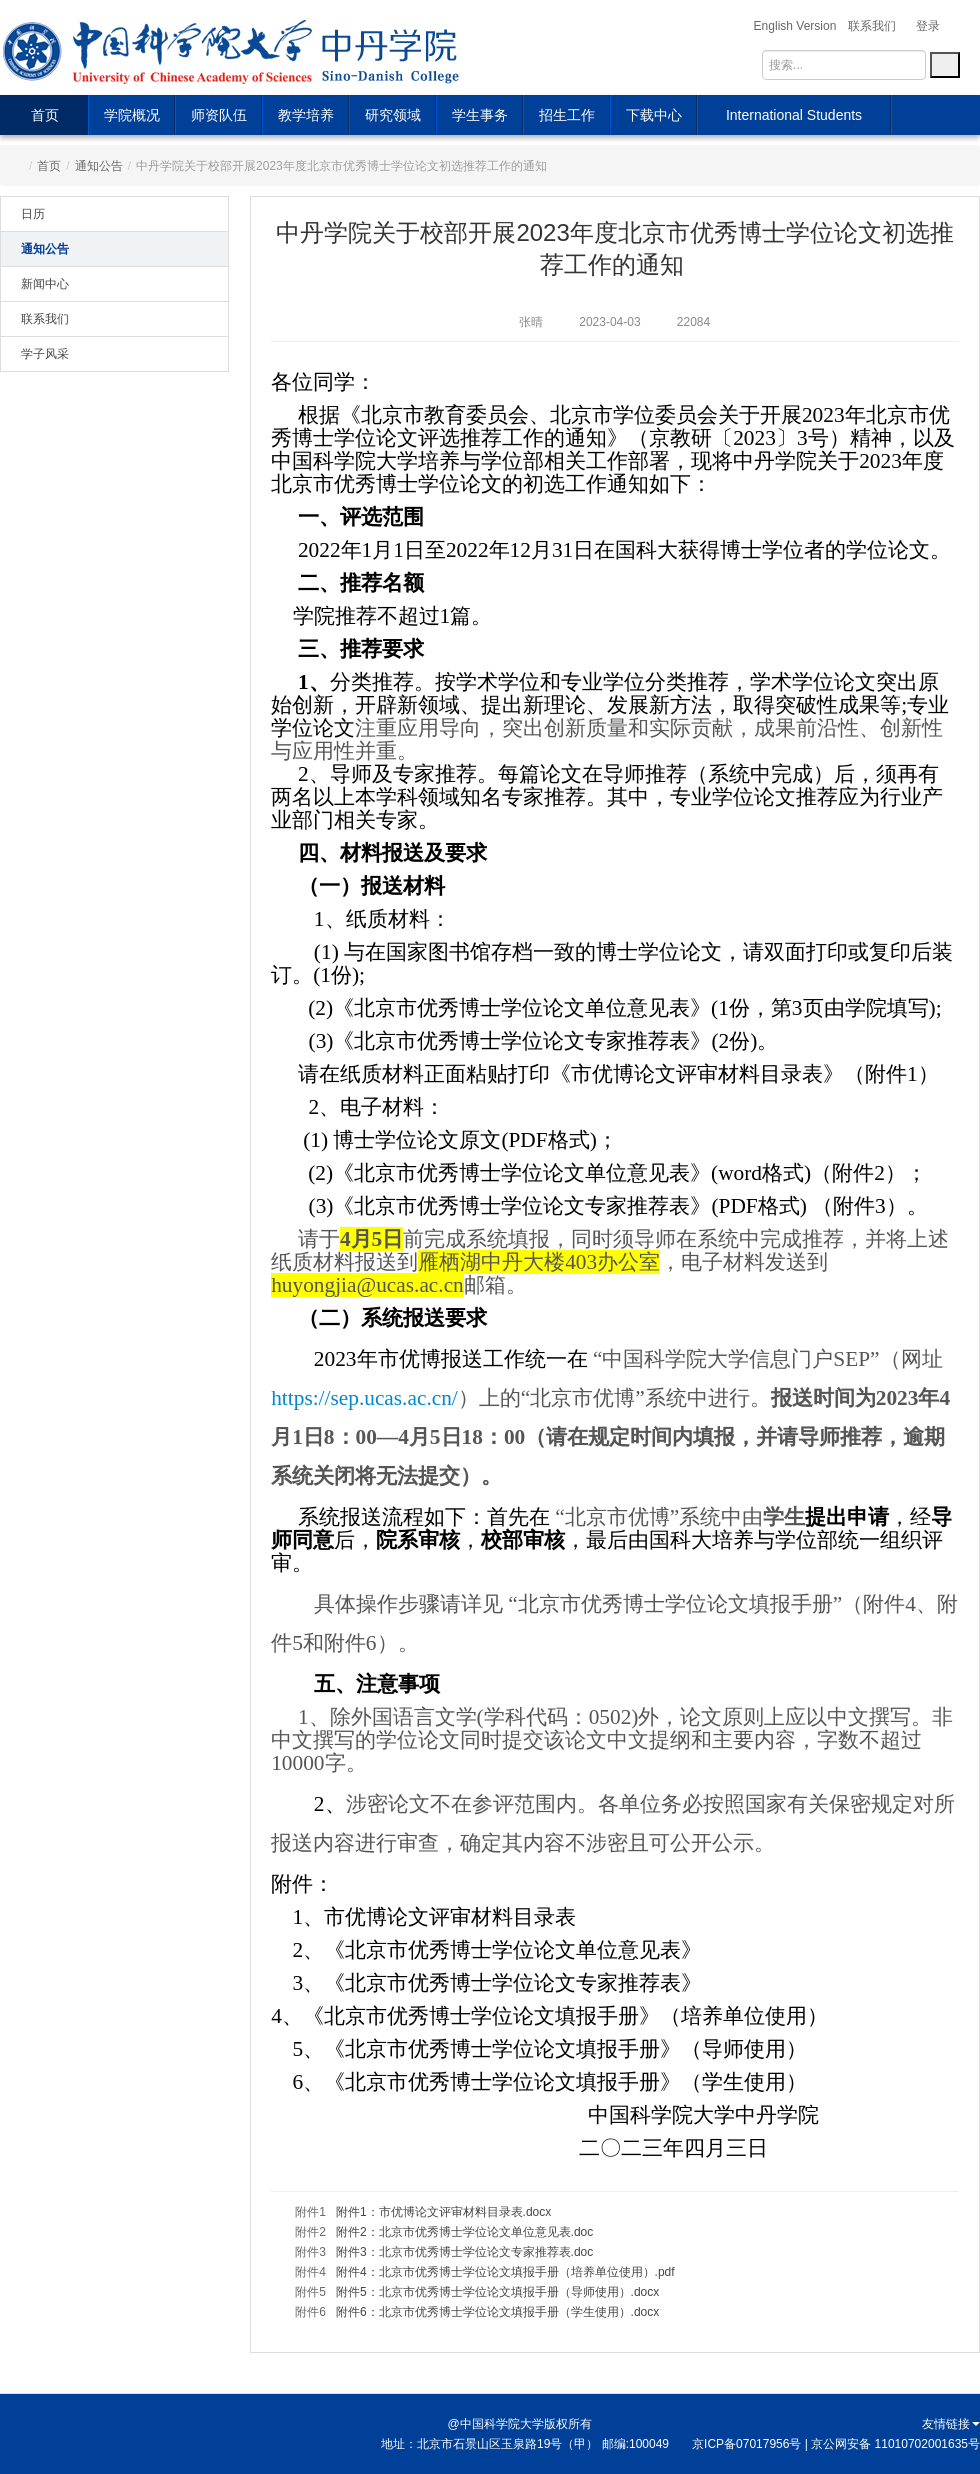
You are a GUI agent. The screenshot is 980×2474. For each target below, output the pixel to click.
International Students (794, 115)
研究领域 (393, 115)
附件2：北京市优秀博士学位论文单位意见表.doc (464, 2232)
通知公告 (99, 166)
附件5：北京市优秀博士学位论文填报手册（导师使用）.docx (497, 2292)
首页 (45, 115)
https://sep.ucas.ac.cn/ (364, 1398)
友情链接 (951, 2424)
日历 (33, 214)
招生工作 (567, 115)
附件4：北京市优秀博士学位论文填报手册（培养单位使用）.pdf (505, 2272)
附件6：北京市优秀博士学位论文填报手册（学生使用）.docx (497, 2312)
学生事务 (480, 115)
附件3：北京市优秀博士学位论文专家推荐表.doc (464, 2252)
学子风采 (45, 354)
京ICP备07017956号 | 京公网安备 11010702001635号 (836, 2444)
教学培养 (306, 115)
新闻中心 (45, 284)
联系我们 (45, 319)
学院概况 (132, 115)
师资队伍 (219, 115)
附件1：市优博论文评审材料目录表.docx (443, 2212)
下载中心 (654, 115)
